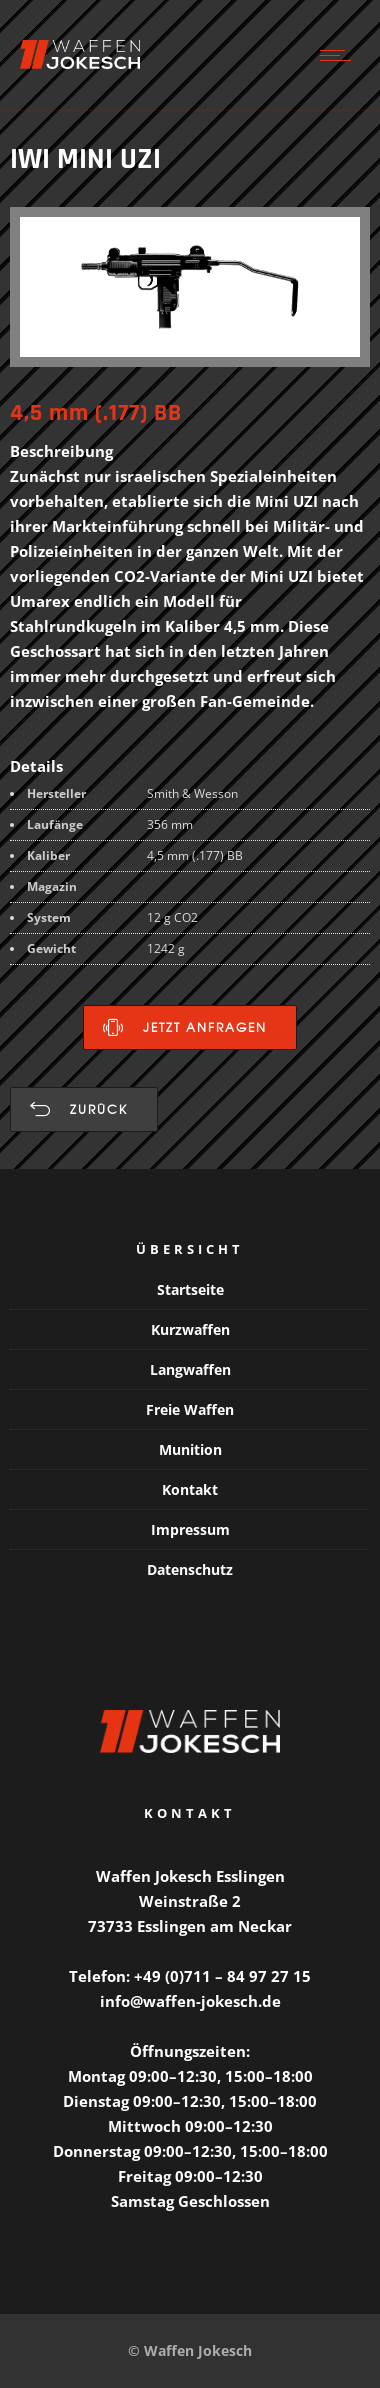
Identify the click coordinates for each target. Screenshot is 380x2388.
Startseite (190, 1289)
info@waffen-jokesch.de (190, 2001)
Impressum (190, 1529)
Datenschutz (190, 1569)
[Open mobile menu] (340, 55)
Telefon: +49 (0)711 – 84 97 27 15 (190, 1976)
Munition (190, 1449)
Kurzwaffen (190, 1329)
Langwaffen (190, 1369)
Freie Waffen (190, 1409)
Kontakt (190, 1489)
